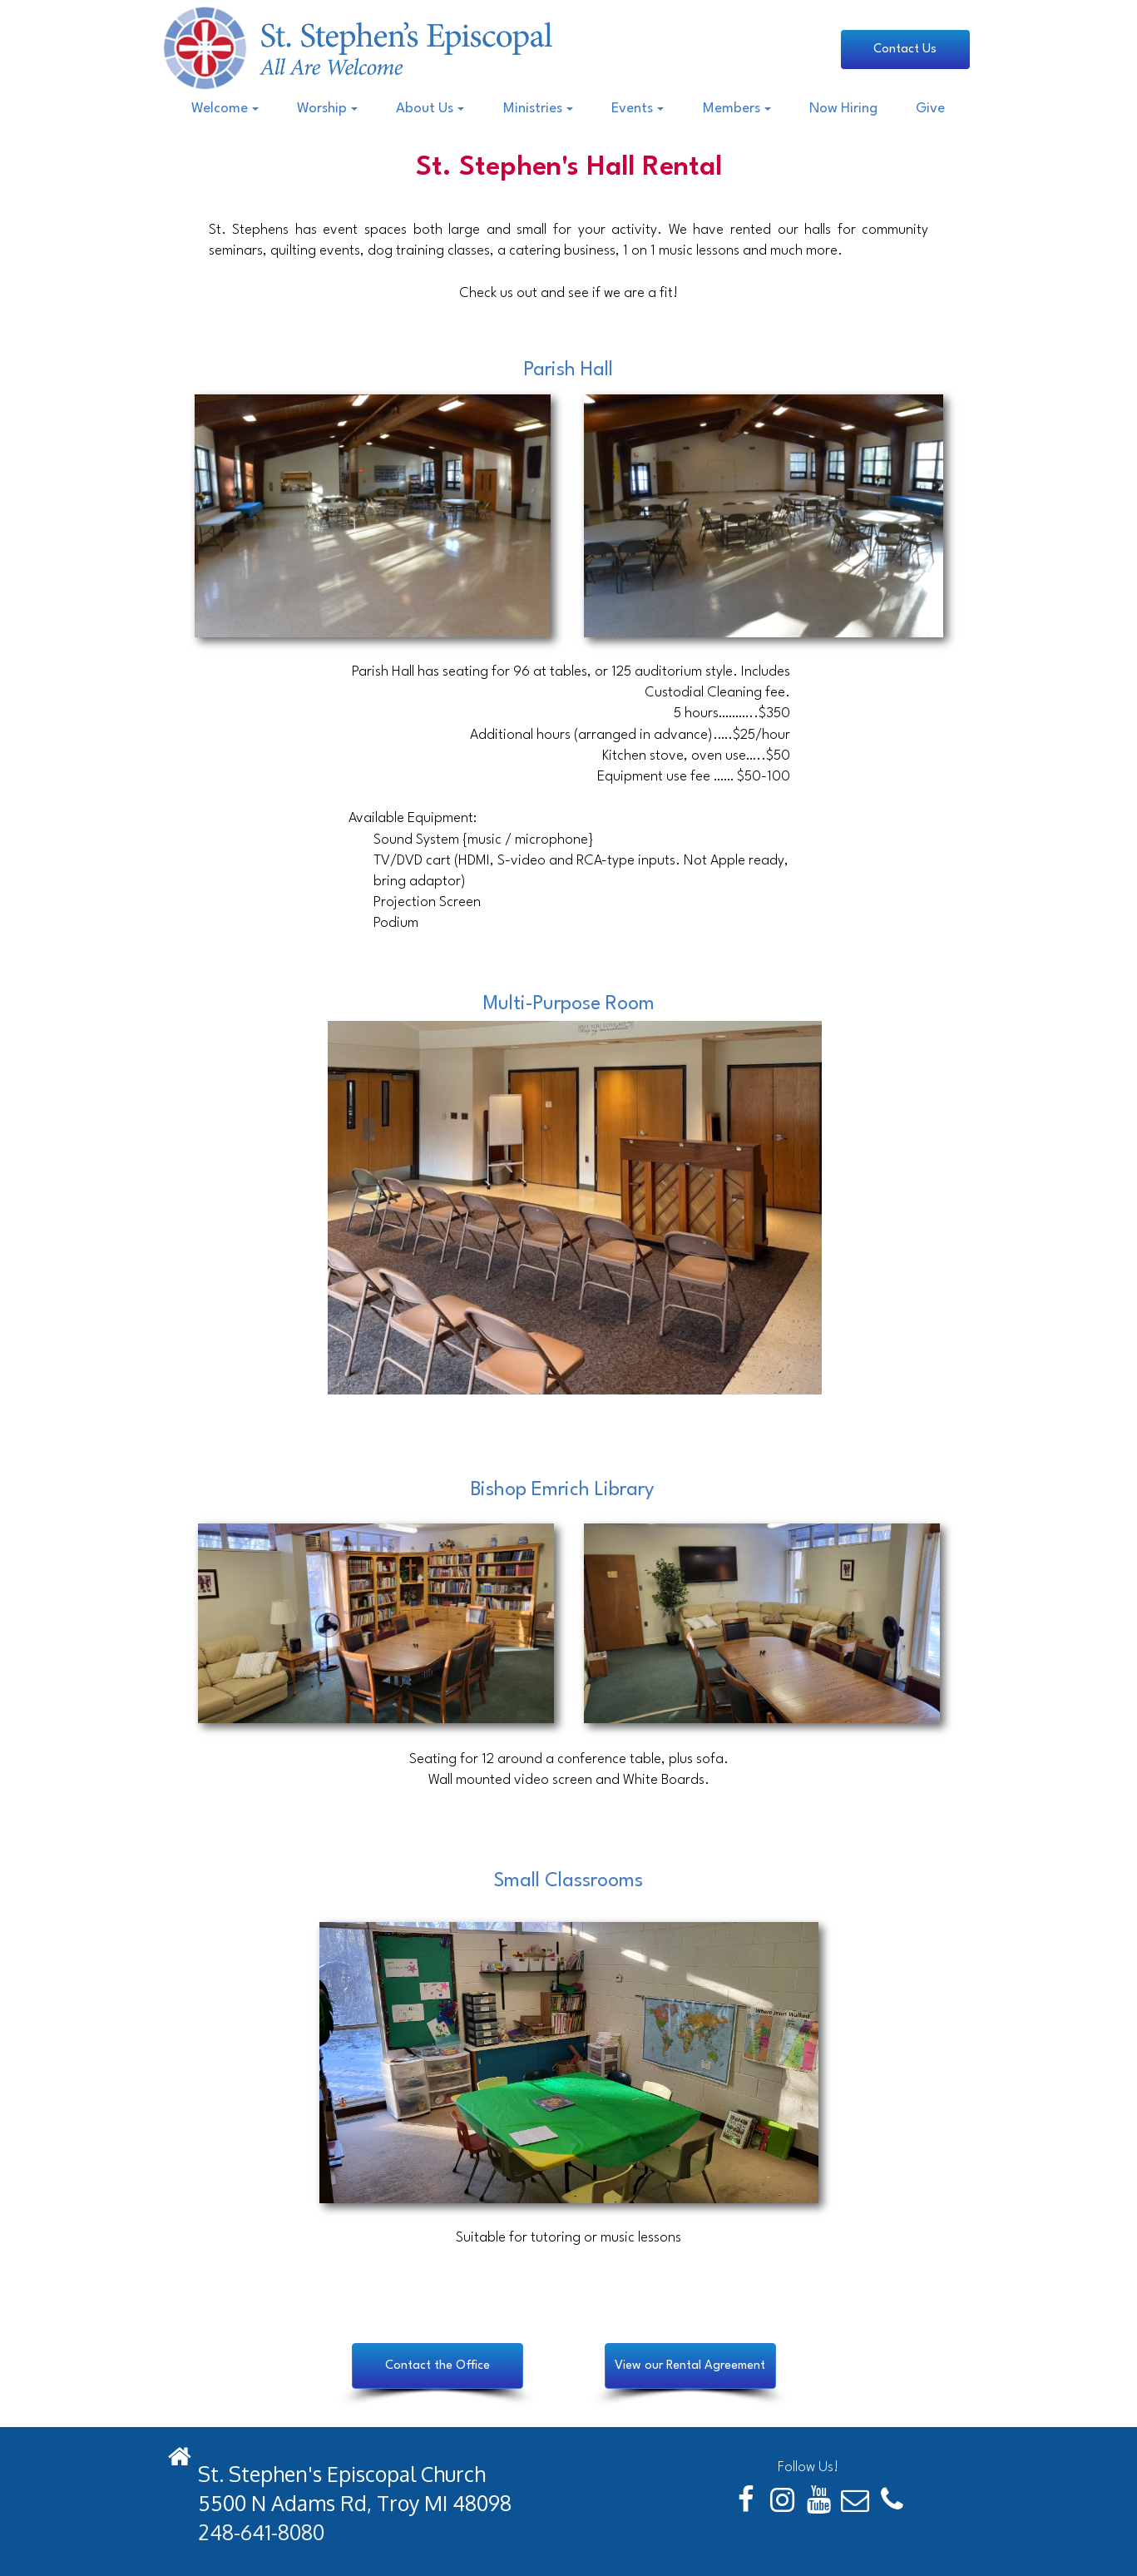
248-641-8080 (261, 2532)
